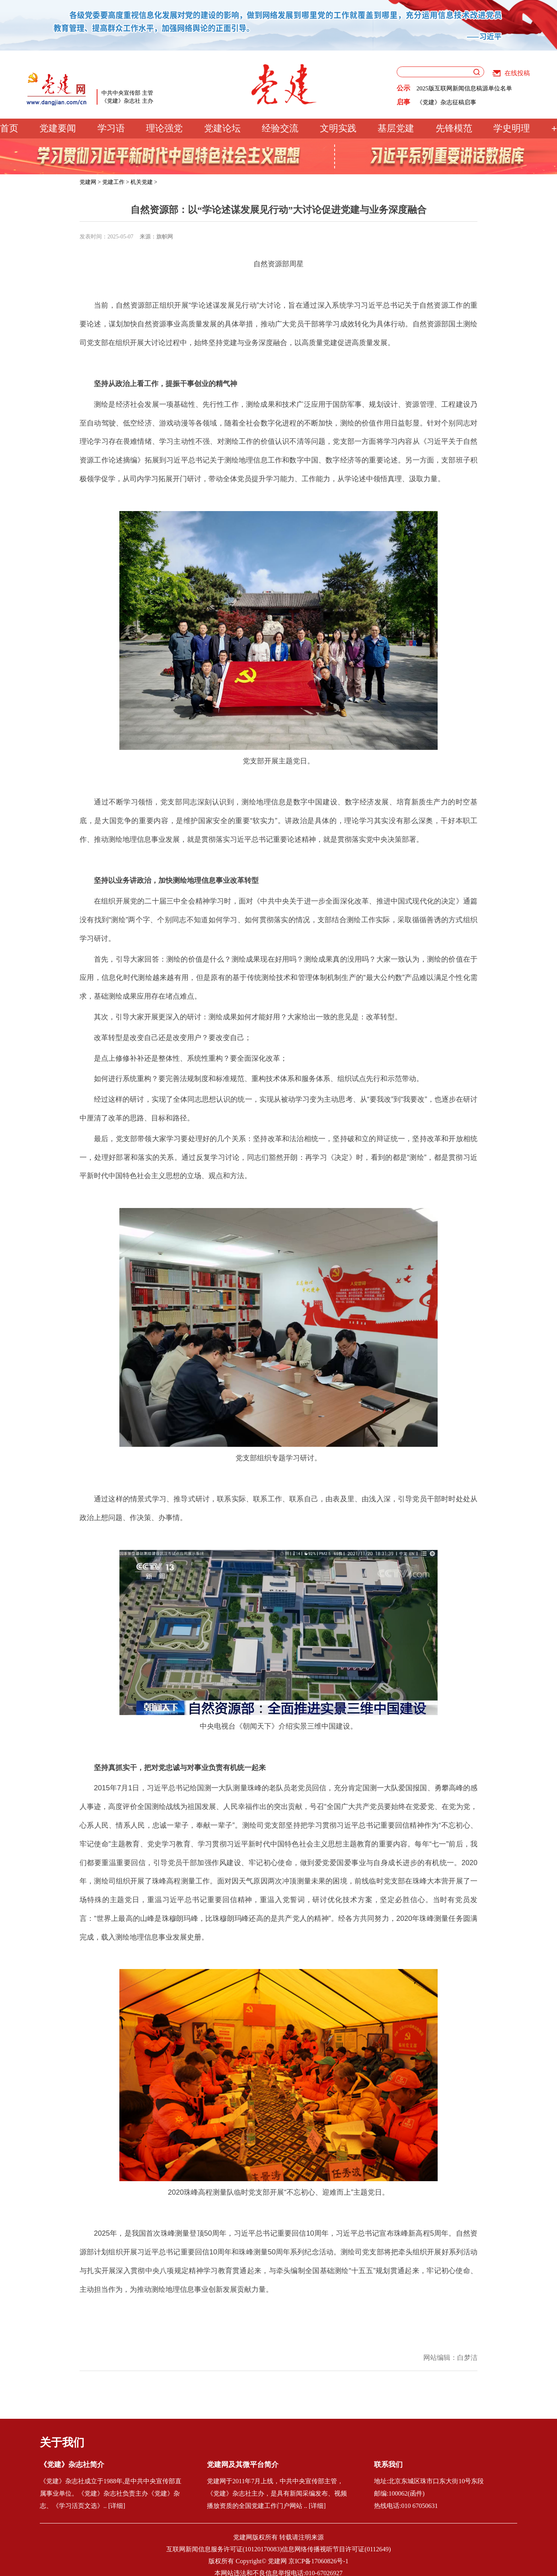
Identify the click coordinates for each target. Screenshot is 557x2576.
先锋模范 (454, 128)
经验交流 (280, 128)
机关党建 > (143, 182)
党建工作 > (115, 182)
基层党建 (396, 128)
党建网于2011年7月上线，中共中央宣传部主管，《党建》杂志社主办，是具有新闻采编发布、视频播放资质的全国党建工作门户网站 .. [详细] (277, 2493)
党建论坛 (222, 128)
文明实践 (338, 128)
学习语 (111, 128)
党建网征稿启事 (437, 101)
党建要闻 (57, 128)
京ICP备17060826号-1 (318, 2561)
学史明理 (511, 128)
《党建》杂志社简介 (72, 2465)
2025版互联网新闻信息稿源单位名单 (464, 88)
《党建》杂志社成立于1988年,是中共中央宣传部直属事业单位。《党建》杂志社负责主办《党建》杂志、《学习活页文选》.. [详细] (110, 2493)
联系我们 (388, 2465)
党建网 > (90, 182)
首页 (9, 128)
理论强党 (164, 128)
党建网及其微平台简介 (242, 2465)
